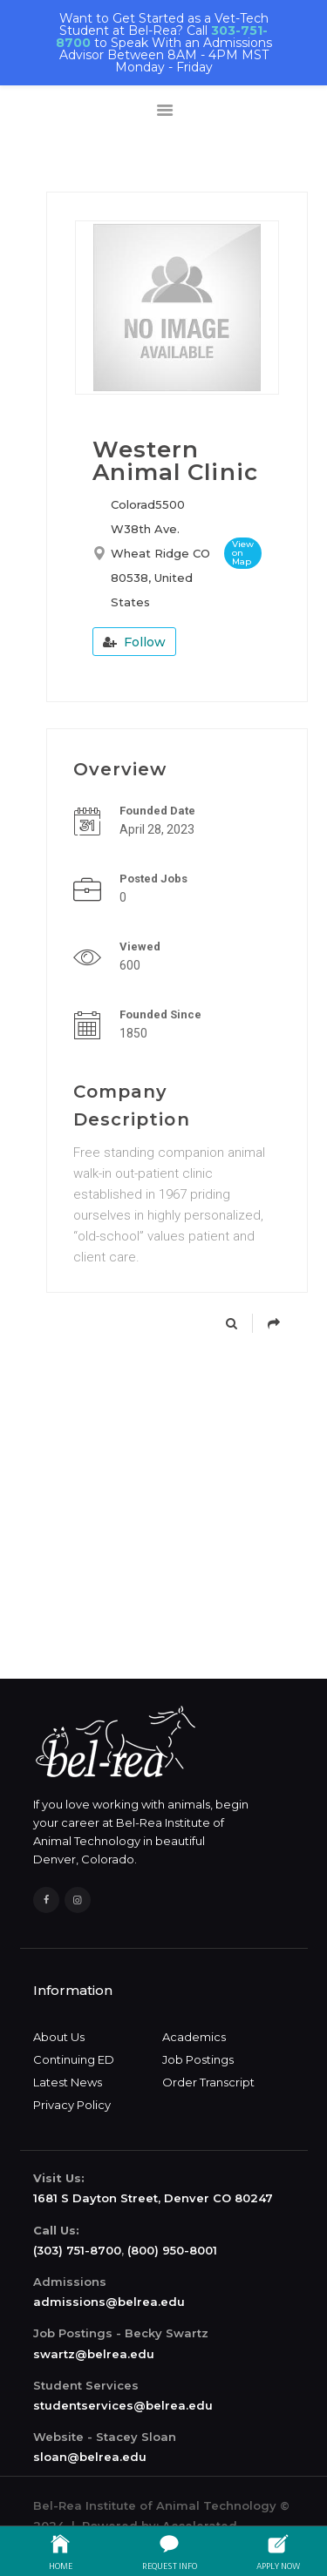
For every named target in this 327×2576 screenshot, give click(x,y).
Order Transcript (208, 2082)
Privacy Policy (72, 2105)
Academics (194, 2037)
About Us (59, 2037)
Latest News (67, 2082)
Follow (134, 642)
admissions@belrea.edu (109, 2302)
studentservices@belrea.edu (123, 2405)
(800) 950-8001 (172, 2250)
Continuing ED (73, 2059)
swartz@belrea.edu (93, 2354)
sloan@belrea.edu (89, 2457)
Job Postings (198, 2059)
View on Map (243, 552)
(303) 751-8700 (77, 2250)
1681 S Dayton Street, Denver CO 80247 (153, 2198)
